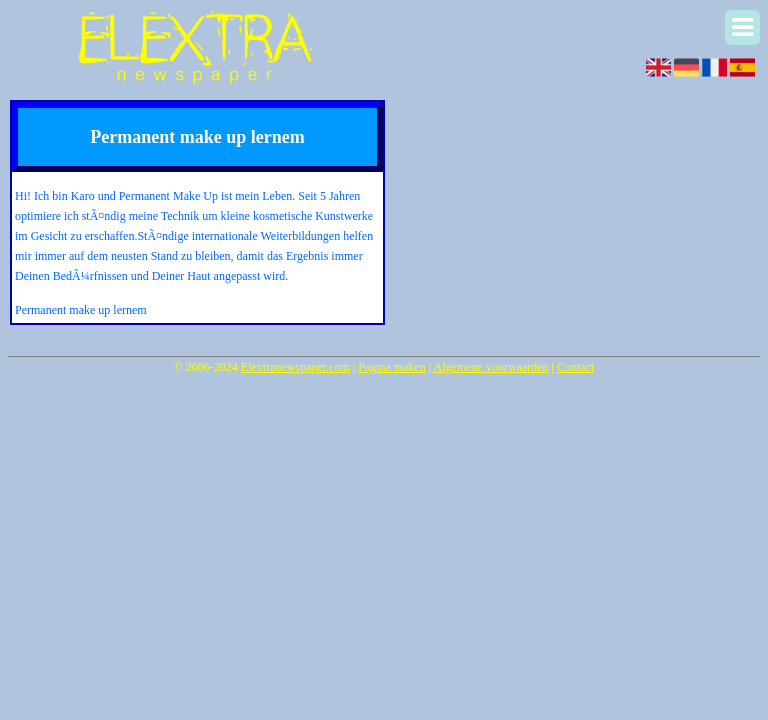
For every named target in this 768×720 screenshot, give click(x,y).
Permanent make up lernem (81, 310)
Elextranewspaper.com (295, 367)
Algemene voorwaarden (491, 367)
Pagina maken (392, 367)
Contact (575, 367)
